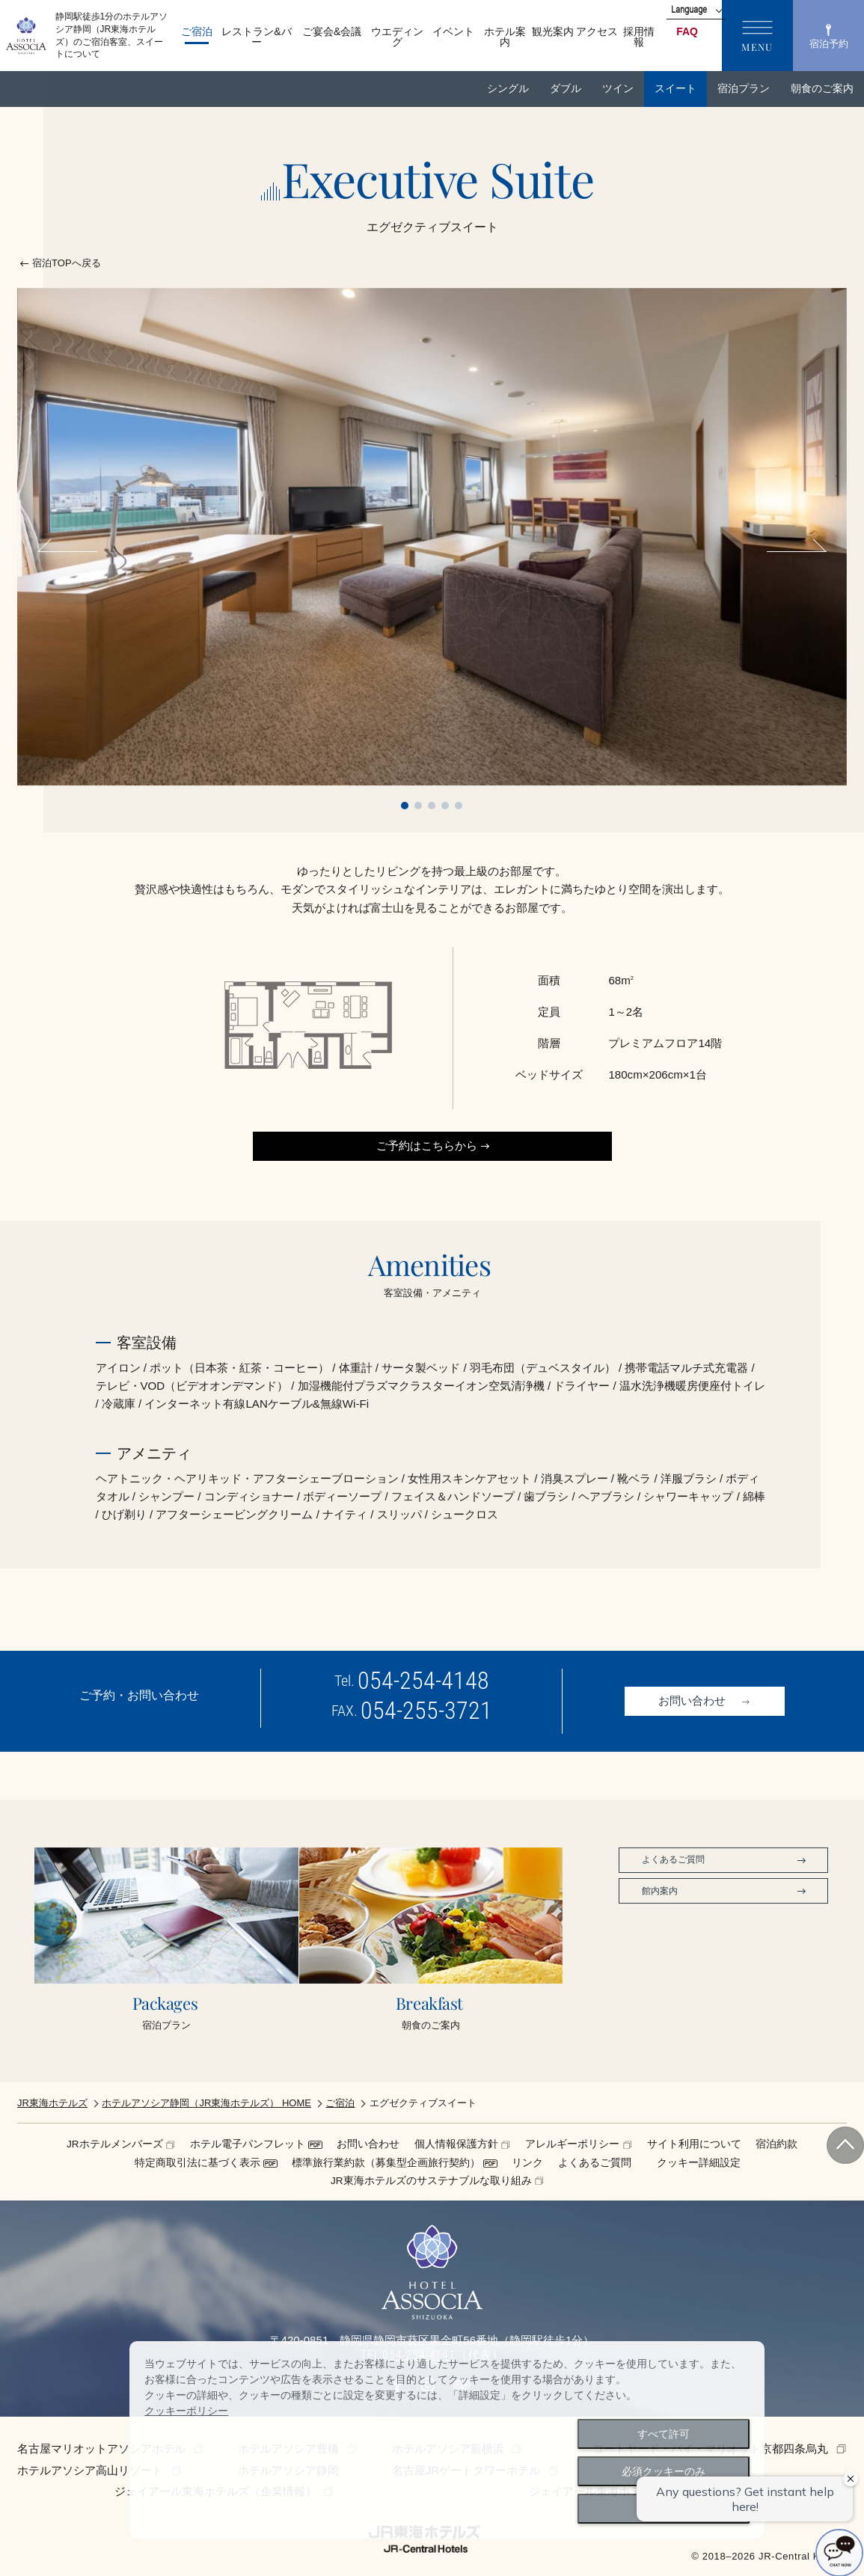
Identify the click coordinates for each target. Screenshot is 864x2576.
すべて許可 (663, 2434)
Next (792, 551)
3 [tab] (431, 805)
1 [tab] (404, 805)
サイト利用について (694, 2144)
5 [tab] (458, 805)
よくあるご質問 (594, 2162)
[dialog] (447, 2440)
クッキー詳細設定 (699, 2162)
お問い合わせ (368, 2144)
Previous (72, 551)
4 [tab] (445, 805)
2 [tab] (418, 805)
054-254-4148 (423, 1680)
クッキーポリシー (186, 2411)
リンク (527, 2162)
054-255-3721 (426, 1710)
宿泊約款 (776, 2144)
